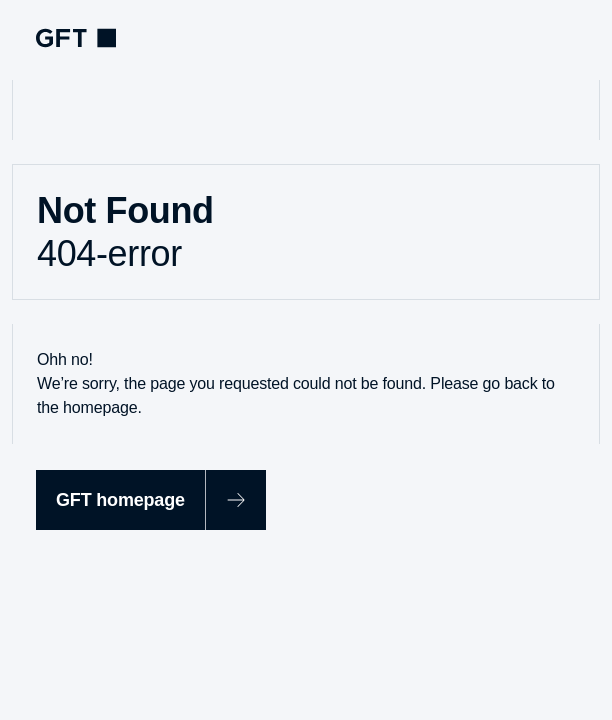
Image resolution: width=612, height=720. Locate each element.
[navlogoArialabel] (76, 38)
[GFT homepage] (151, 500)
